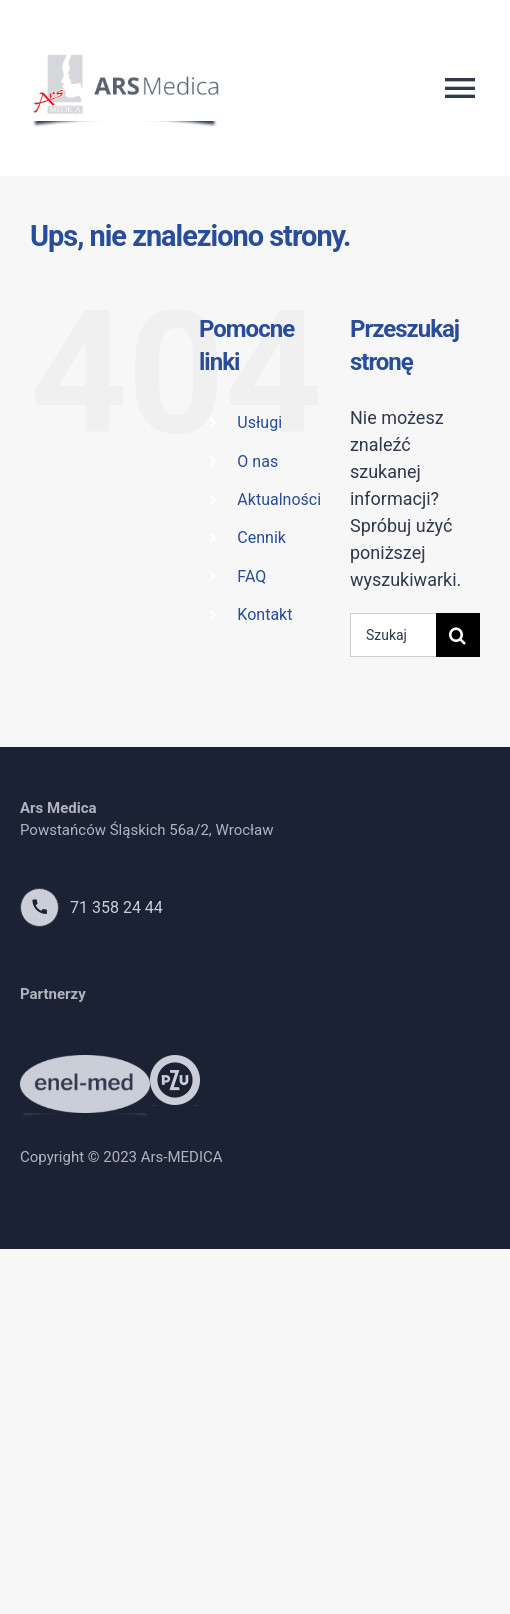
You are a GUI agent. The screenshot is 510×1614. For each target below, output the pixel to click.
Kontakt (264, 614)
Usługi (259, 422)
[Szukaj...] (393, 635)
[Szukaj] (458, 635)
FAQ (251, 576)
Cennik (261, 537)
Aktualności (279, 499)
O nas (257, 461)
